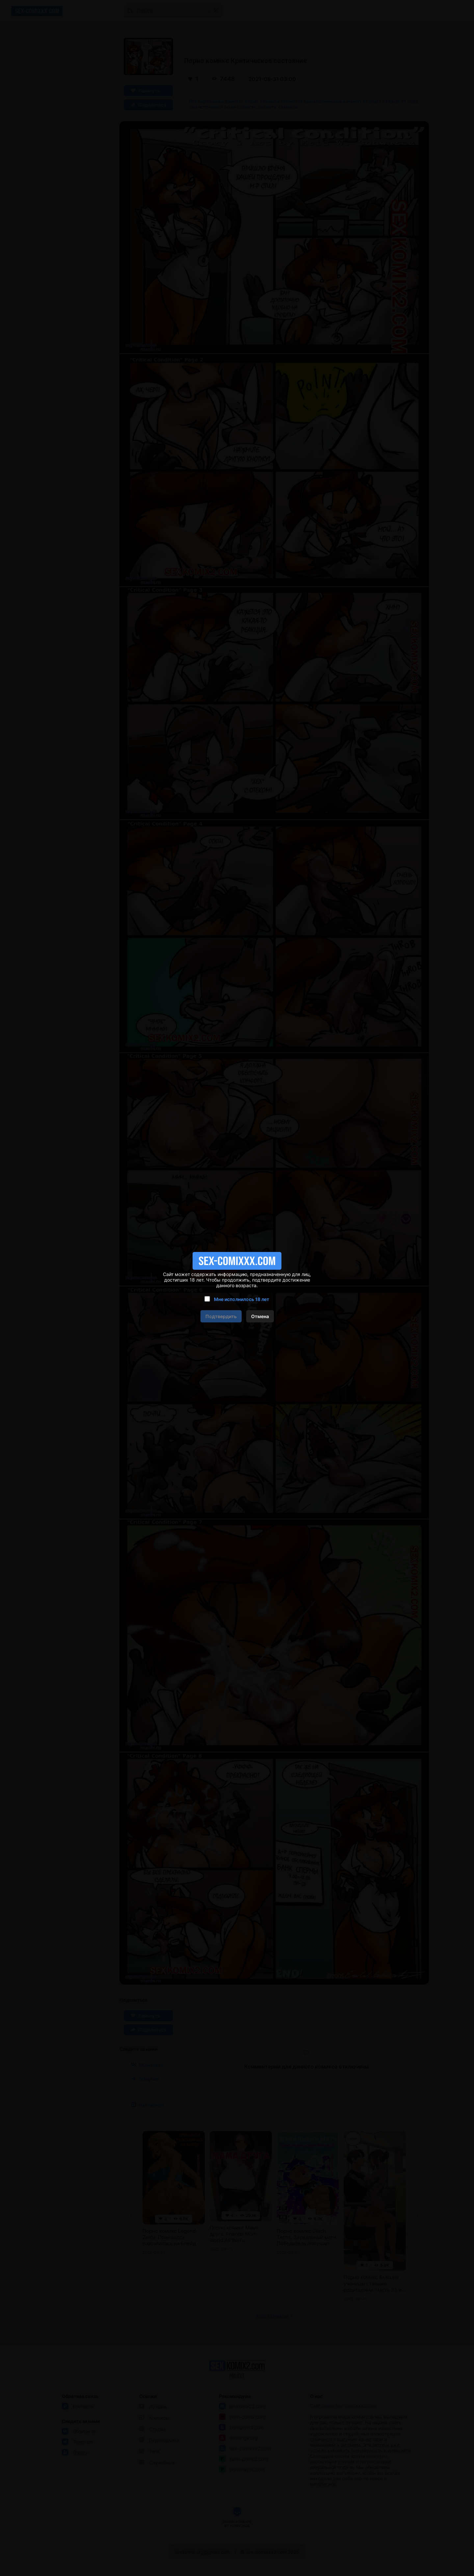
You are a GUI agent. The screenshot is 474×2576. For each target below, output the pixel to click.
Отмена (260, 1316)
